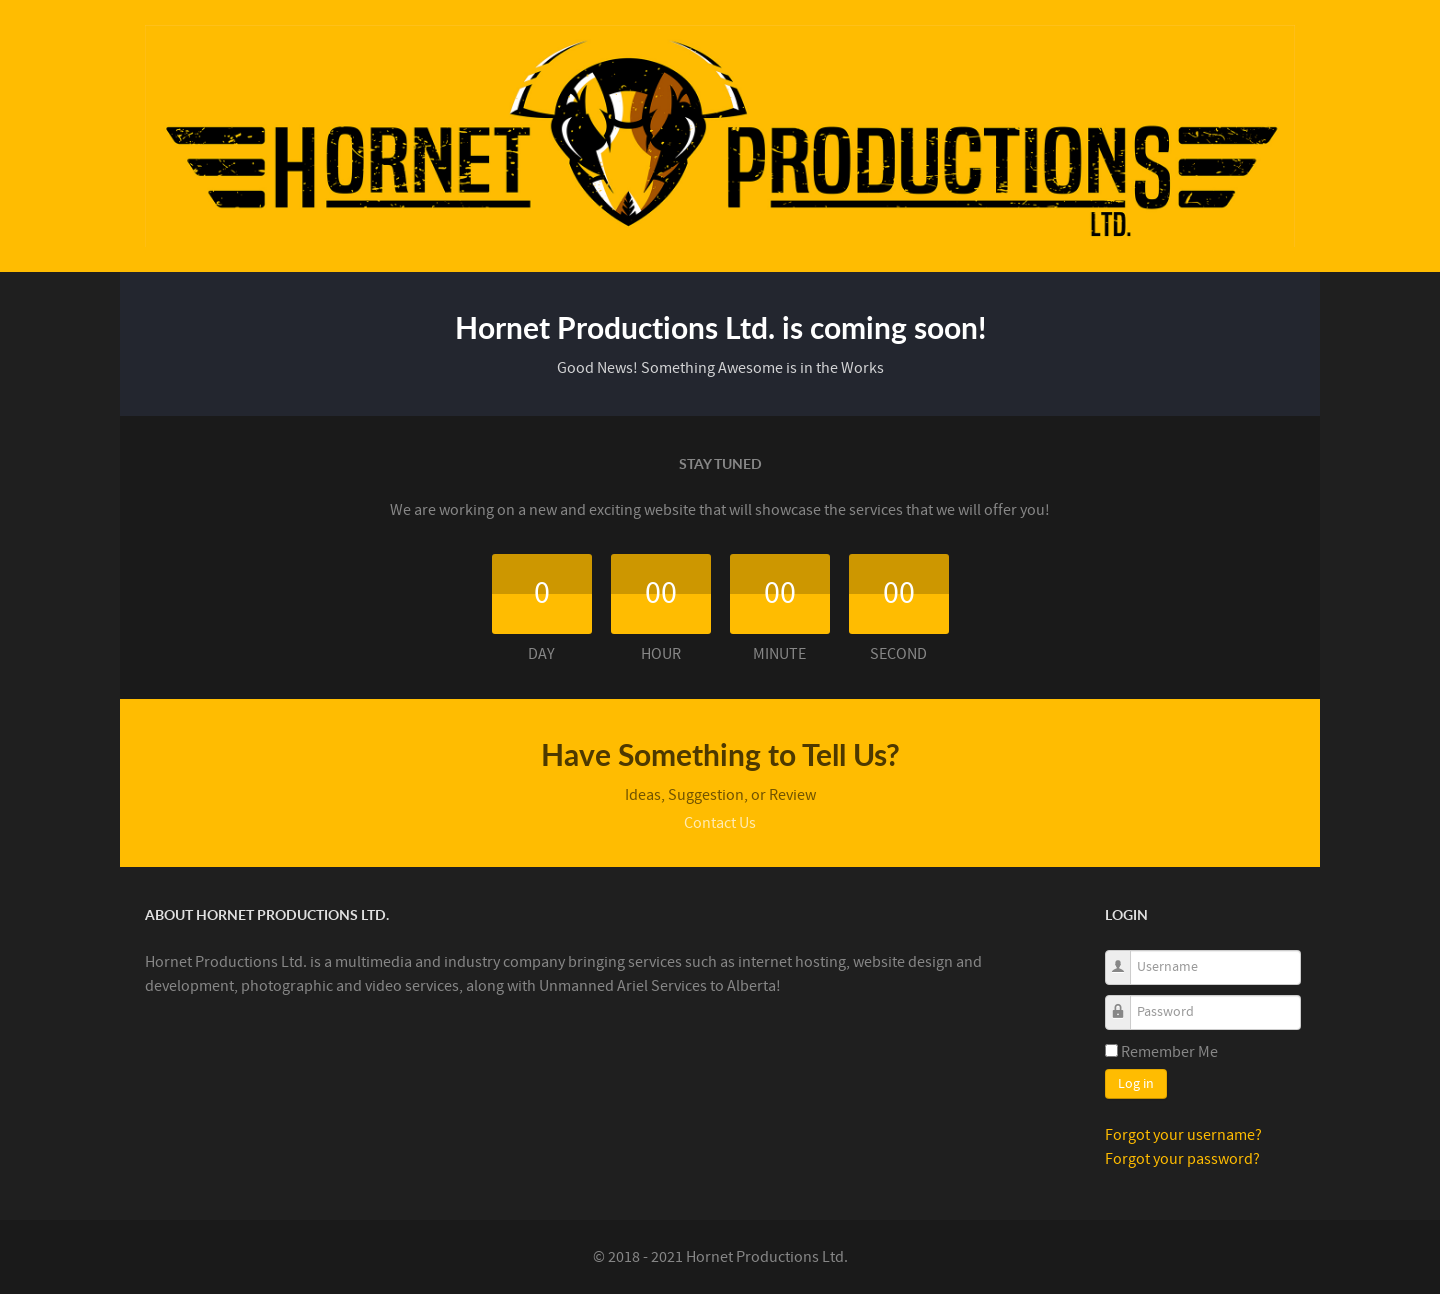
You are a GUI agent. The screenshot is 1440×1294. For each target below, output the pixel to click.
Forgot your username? (1183, 1135)
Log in (1136, 1084)
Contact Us (720, 823)
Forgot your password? (1182, 1159)
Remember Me (1169, 1052)
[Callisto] (720, 135)
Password (1125, 1001)
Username (1125, 956)
